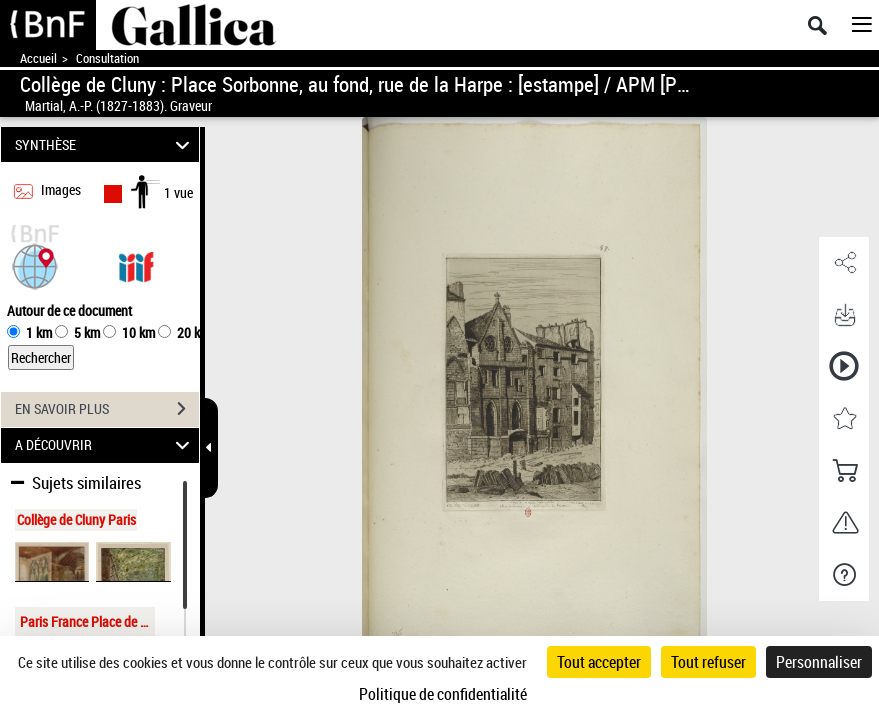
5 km (87, 332)
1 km (39, 332)
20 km (193, 332)
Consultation (107, 58)
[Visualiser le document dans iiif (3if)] (136, 264)
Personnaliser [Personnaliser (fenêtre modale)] (819, 662)
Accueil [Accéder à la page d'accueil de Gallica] (38, 58)
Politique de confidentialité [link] (443, 694)
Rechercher (41, 357)
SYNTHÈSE (105, 144)
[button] (35, 264)
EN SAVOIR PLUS (107, 409)
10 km (138, 332)
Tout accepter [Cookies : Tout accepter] (599, 662)
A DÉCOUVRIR (105, 445)
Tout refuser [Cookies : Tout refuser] (708, 662)
